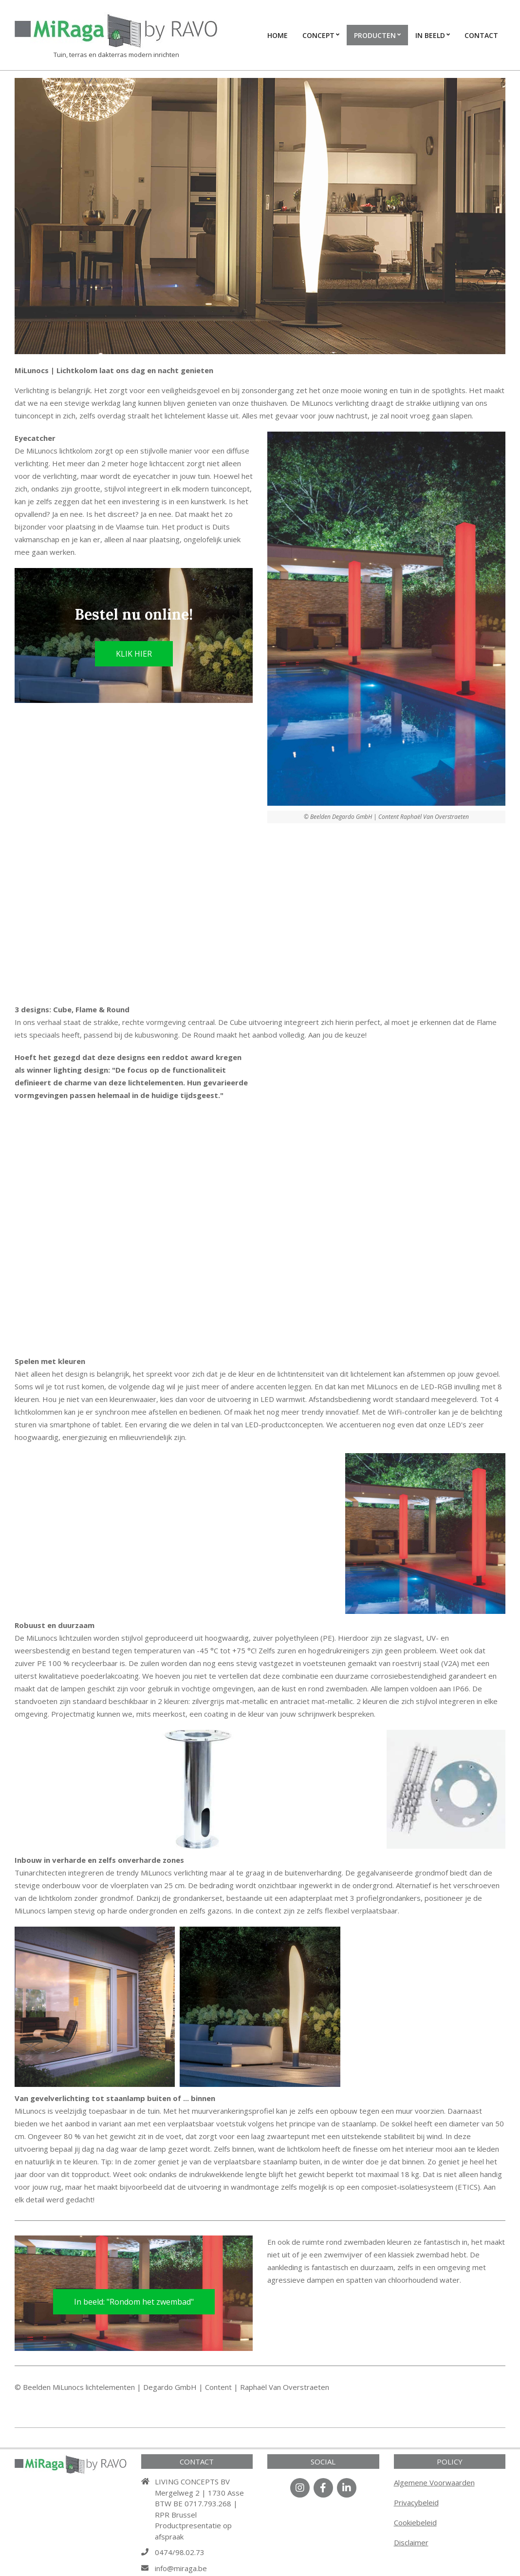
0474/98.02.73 (179, 2552)
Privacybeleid (416, 2502)
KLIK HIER (134, 653)
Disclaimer (411, 2542)
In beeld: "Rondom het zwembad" (134, 2301)
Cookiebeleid (415, 2522)
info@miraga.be (181, 2568)
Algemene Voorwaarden (434, 2482)
